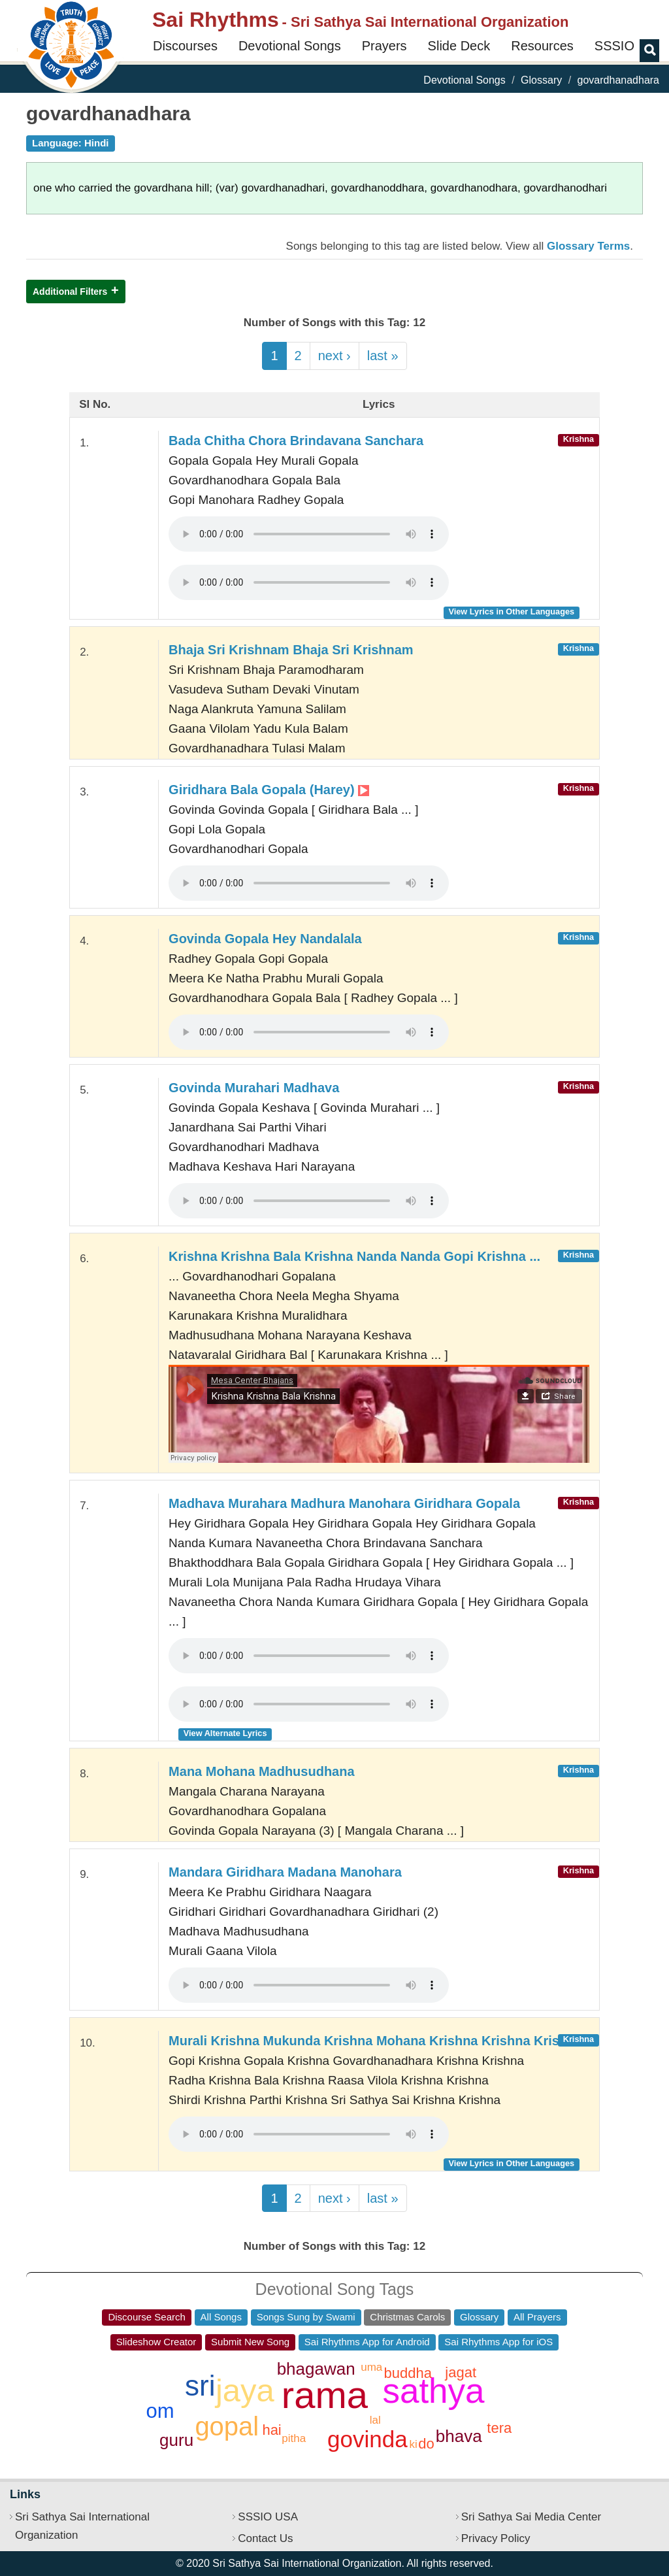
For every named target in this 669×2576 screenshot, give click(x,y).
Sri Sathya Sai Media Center (531, 2517)
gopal (227, 2426)
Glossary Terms (588, 246)
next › (334, 355)
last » (383, 355)
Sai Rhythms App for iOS (498, 2341)
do (426, 2443)
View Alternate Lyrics (225, 1733)
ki (413, 2444)
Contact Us (265, 2538)
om (160, 2411)
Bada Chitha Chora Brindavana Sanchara (296, 440)
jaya (245, 2390)
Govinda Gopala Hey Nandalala (265, 938)
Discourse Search (146, 2316)
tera (499, 2428)
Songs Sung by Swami (306, 2316)
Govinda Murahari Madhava (254, 1087)
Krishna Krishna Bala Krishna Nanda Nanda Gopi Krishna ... (354, 1256)
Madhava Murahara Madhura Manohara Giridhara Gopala (344, 1503)
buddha (408, 2373)
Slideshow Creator (156, 2341)
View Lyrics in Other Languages (511, 611)
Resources (542, 46)
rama (325, 2394)
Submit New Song (250, 2341)
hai (271, 2430)
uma (371, 2367)
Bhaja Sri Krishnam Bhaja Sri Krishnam (291, 650)
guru (176, 2440)
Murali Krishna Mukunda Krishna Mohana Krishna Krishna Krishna (375, 2040)
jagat (460, 2372)
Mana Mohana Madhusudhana (261, 1771)
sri (200, 2385)
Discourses (185, 46)
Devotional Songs (289, 46)
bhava (459, 2436)
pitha (294, 2438)
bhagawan (316, 2369)
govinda (367, 2439)
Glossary (541, 80)
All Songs (221, 2316)
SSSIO (614, 46)
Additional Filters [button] (70, 291)
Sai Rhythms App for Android (367, 2341)
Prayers (384, 46)
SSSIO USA (268, 2517)
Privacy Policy (495, 2538)
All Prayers (537, 2316)
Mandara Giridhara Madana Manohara (285, 1872)
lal (375, 2420)
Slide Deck (459, 46)
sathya (433, 2390)
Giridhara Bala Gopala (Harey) (269, 789)
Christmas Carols (407, 2316)
